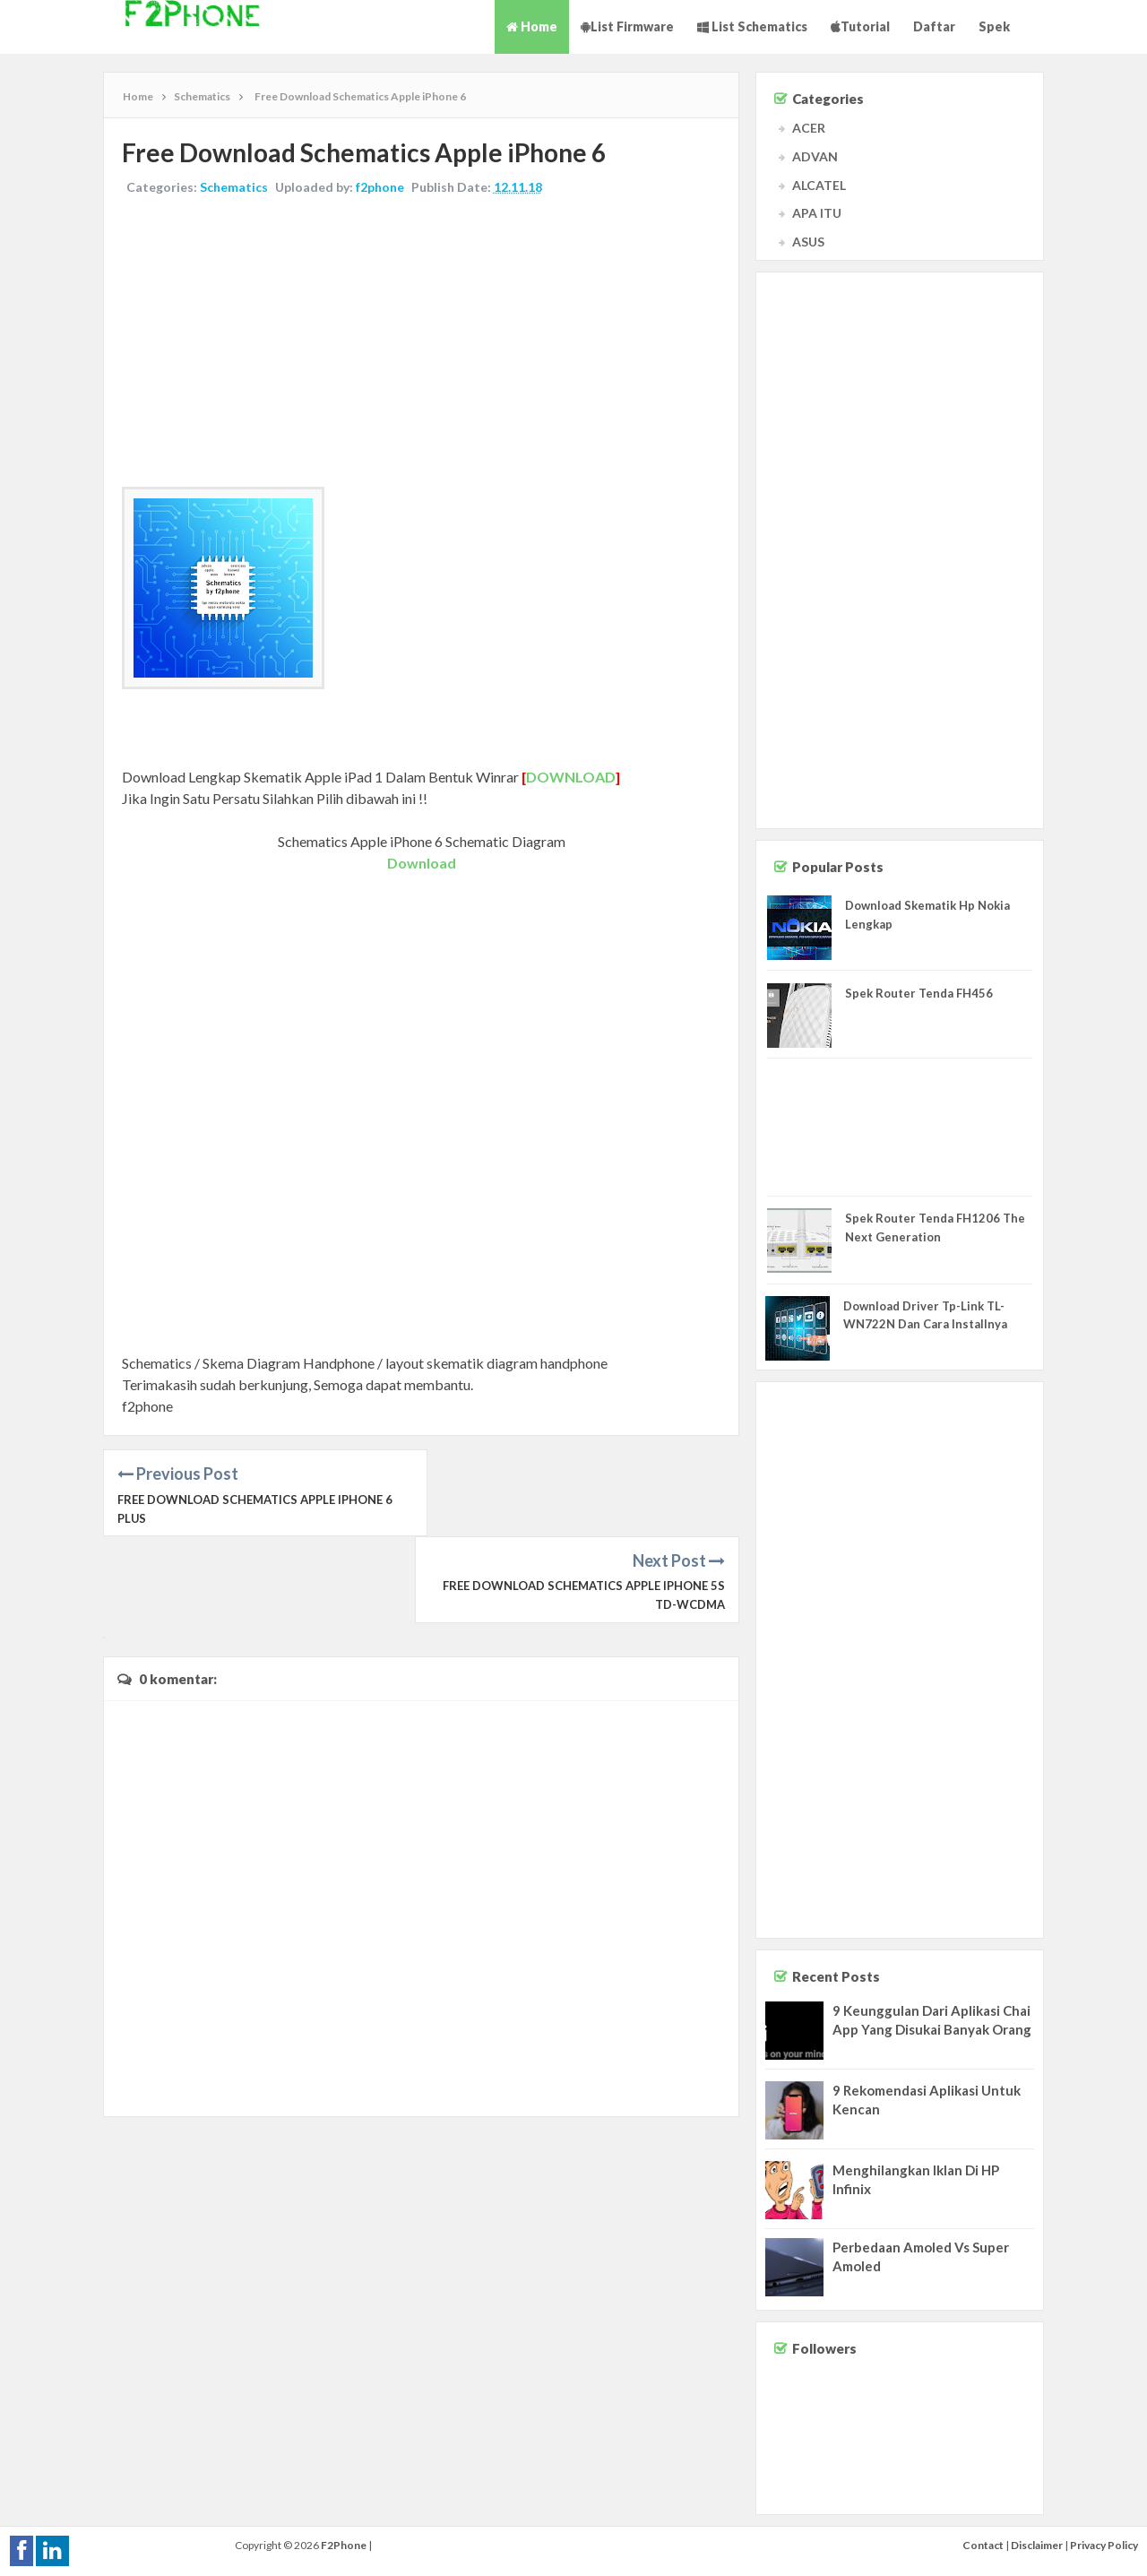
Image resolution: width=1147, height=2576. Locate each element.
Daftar (934, 26)
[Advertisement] (421, 343)
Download (421, 862)
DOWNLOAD (571, 776)
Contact (983, 2545)
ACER (808, 127)
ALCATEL (819, 185)
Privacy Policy (1104, 2545)
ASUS (808, 241)
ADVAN (815, 156)
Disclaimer (1037, 2545)
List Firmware (627, 26)
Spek (994, 26)
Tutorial (860, 26)
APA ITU (816, 212)
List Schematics (752, 26)
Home (531, 26)
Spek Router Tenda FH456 (919, 993)
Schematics (234, 186)
